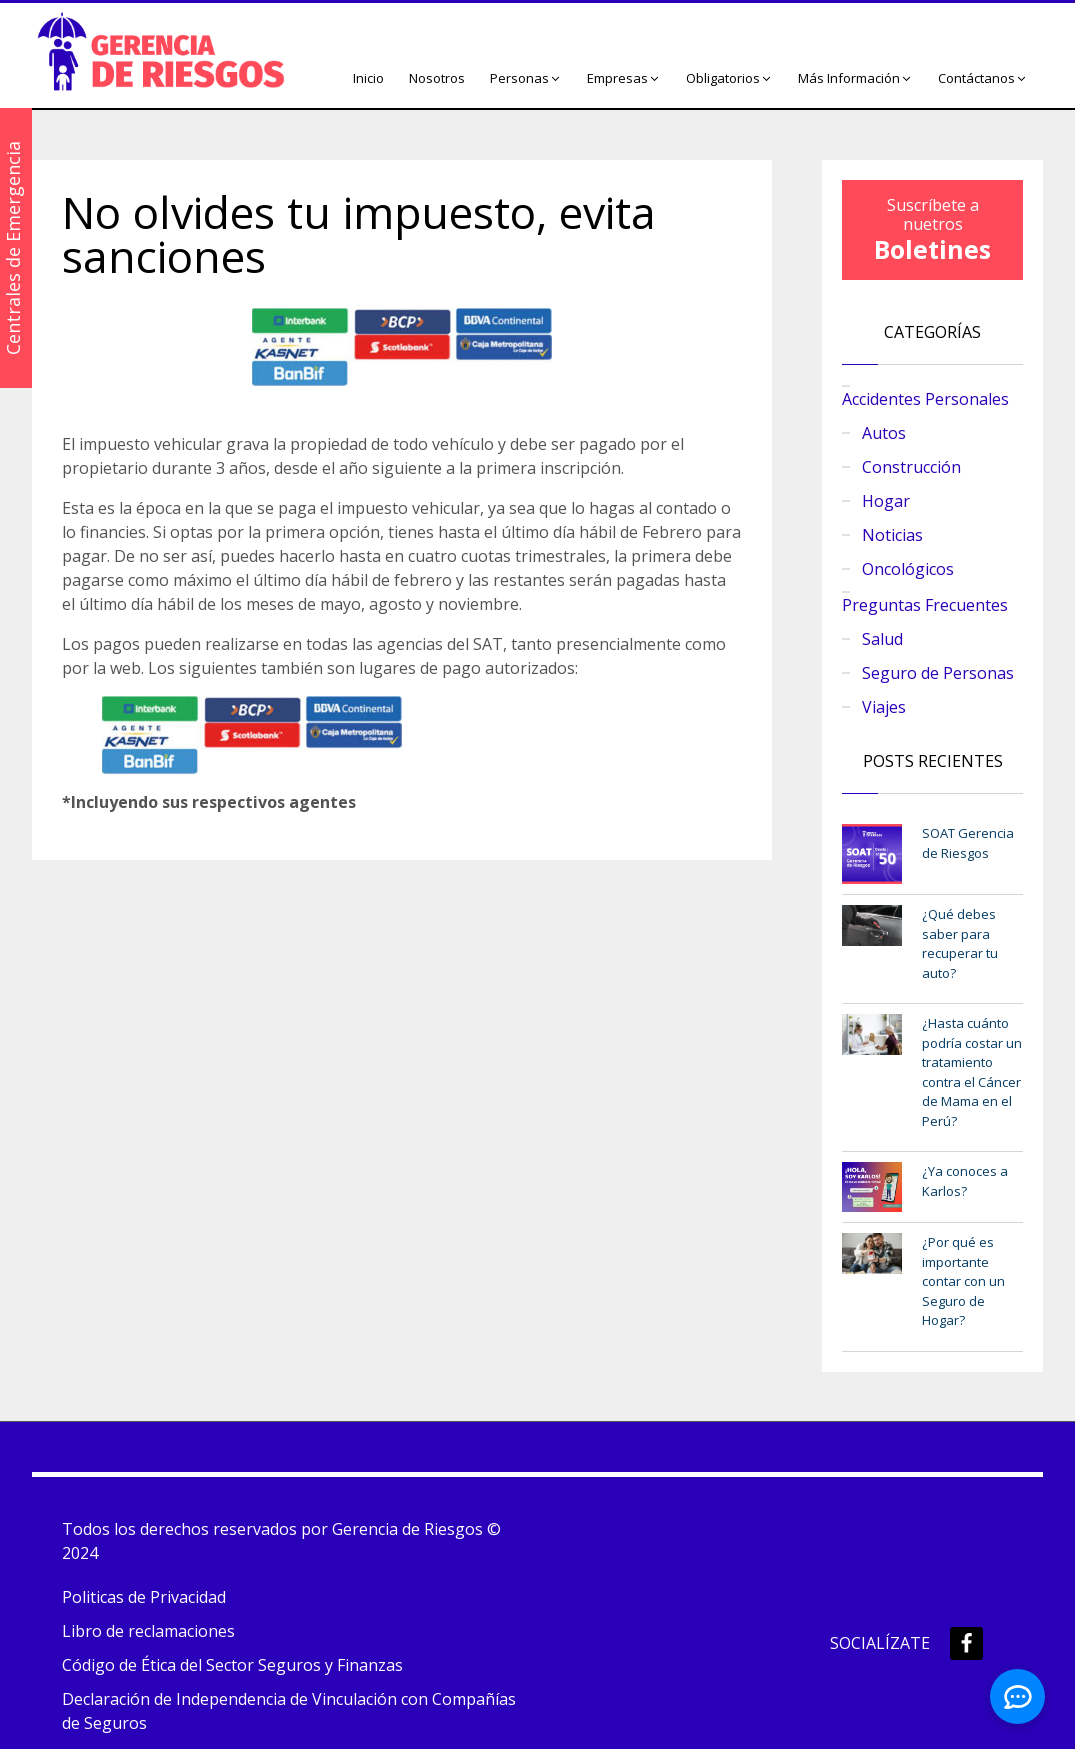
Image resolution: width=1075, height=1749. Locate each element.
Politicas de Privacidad (144, 1597)
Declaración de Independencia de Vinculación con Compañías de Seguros (289, 1711)
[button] (526, 79)
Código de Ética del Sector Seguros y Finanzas (232, 1665)
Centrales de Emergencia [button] (13, 248)
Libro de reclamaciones (148, 1631)
